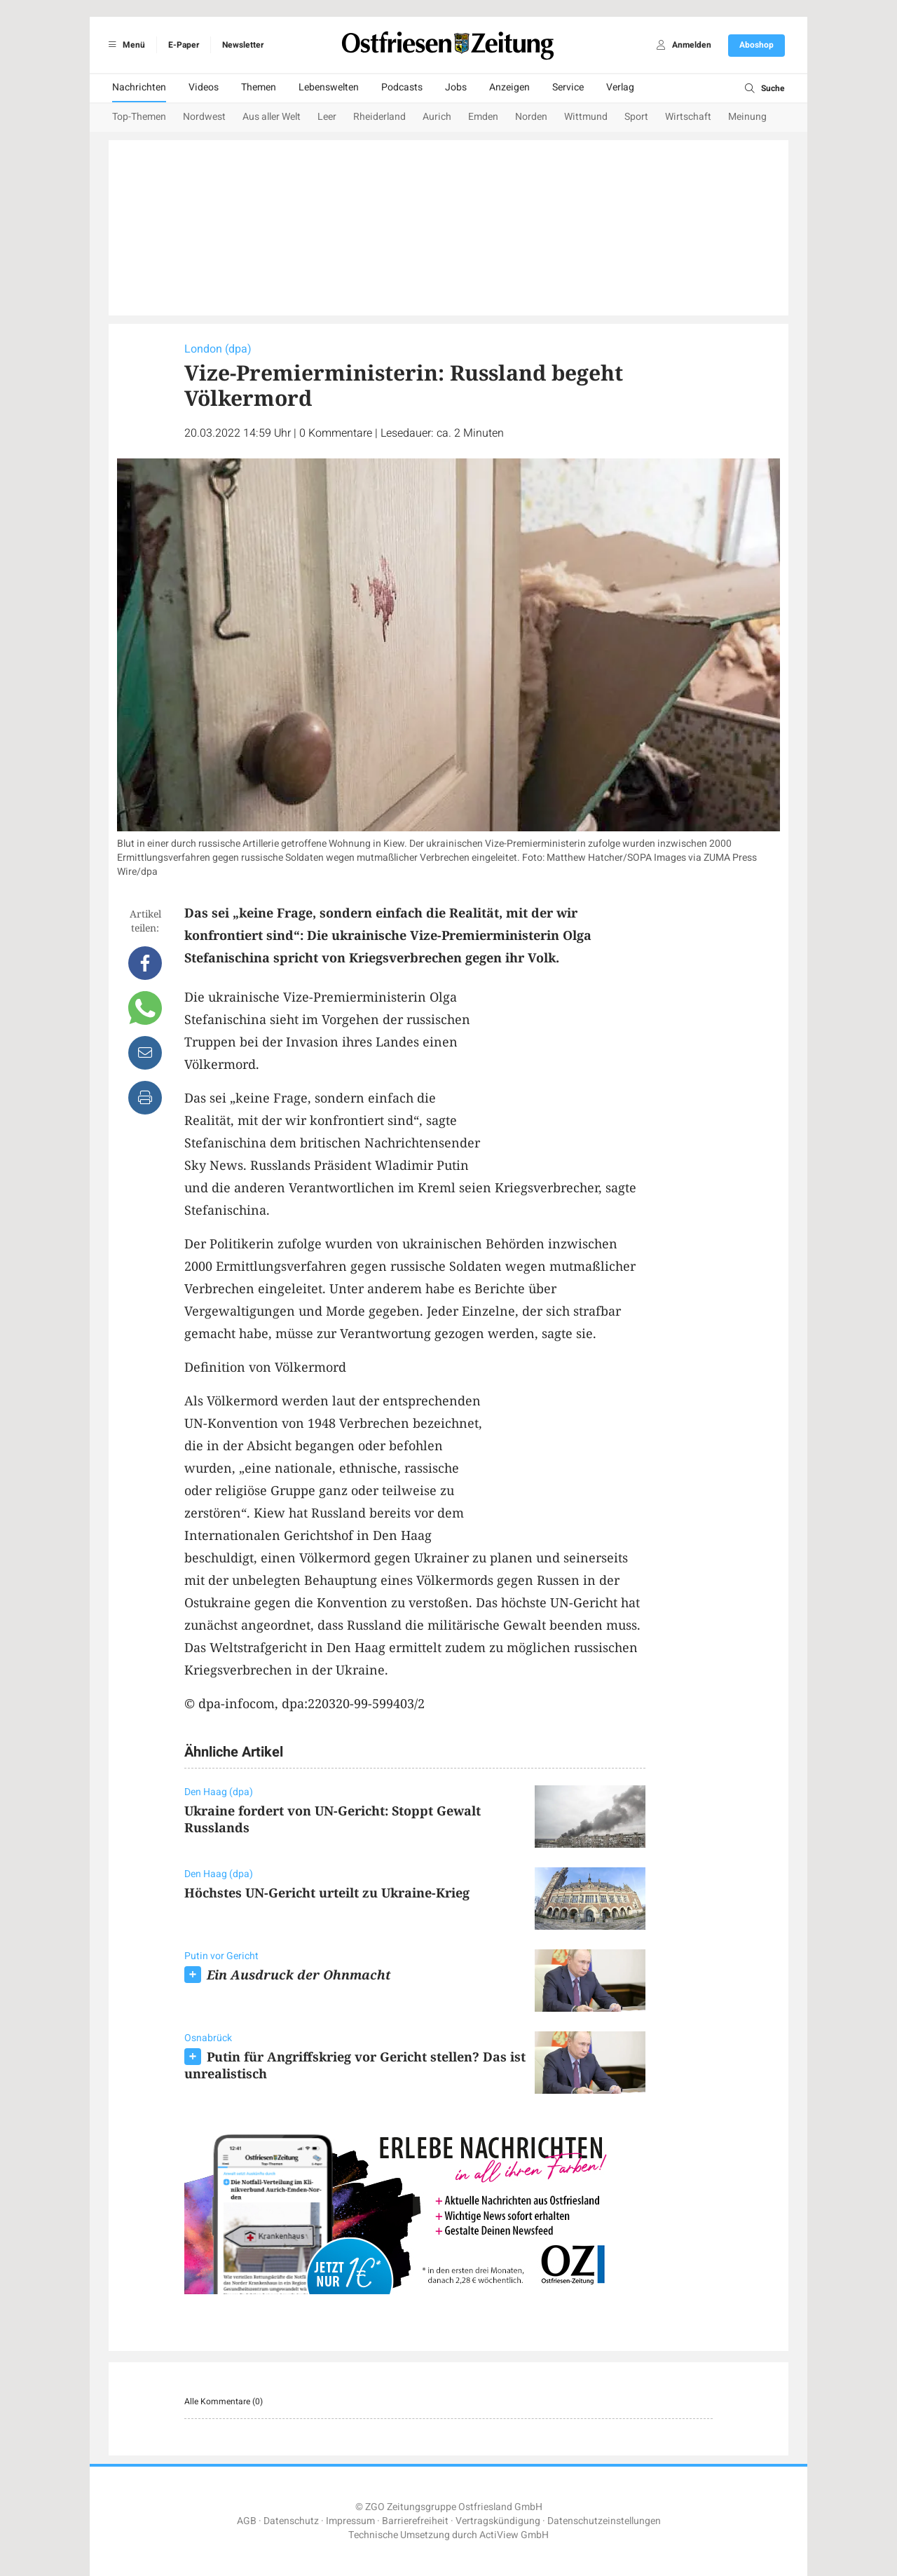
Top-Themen (139, 116)
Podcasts (402, 87)
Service (568, 87)
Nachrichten (139, 87)
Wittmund (586, 116)
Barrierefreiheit (415, 2521)
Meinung (747, 116)
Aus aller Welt (271, 116)
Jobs (456, 87)
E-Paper (183, 44)
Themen (258, 87)
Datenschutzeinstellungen (604, 2521)
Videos (204, 87)
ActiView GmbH (514, 2535)
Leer (326, 116)
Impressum (350, 2521)
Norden (531, 116)
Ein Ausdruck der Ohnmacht (299, 1974)
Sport (636, 116)
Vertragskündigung (498, 2521)
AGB (246, 2521)
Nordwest (204, 116)
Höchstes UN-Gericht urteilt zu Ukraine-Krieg (327, 1892)
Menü (124, 44)
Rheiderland (379, 116)
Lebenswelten (329, 87)
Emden (483, 116)
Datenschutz (291, 2521)
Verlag (620, 87)
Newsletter (242, 44)
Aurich (437, 116)
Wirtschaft (688, 116)
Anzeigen (509, 87)
